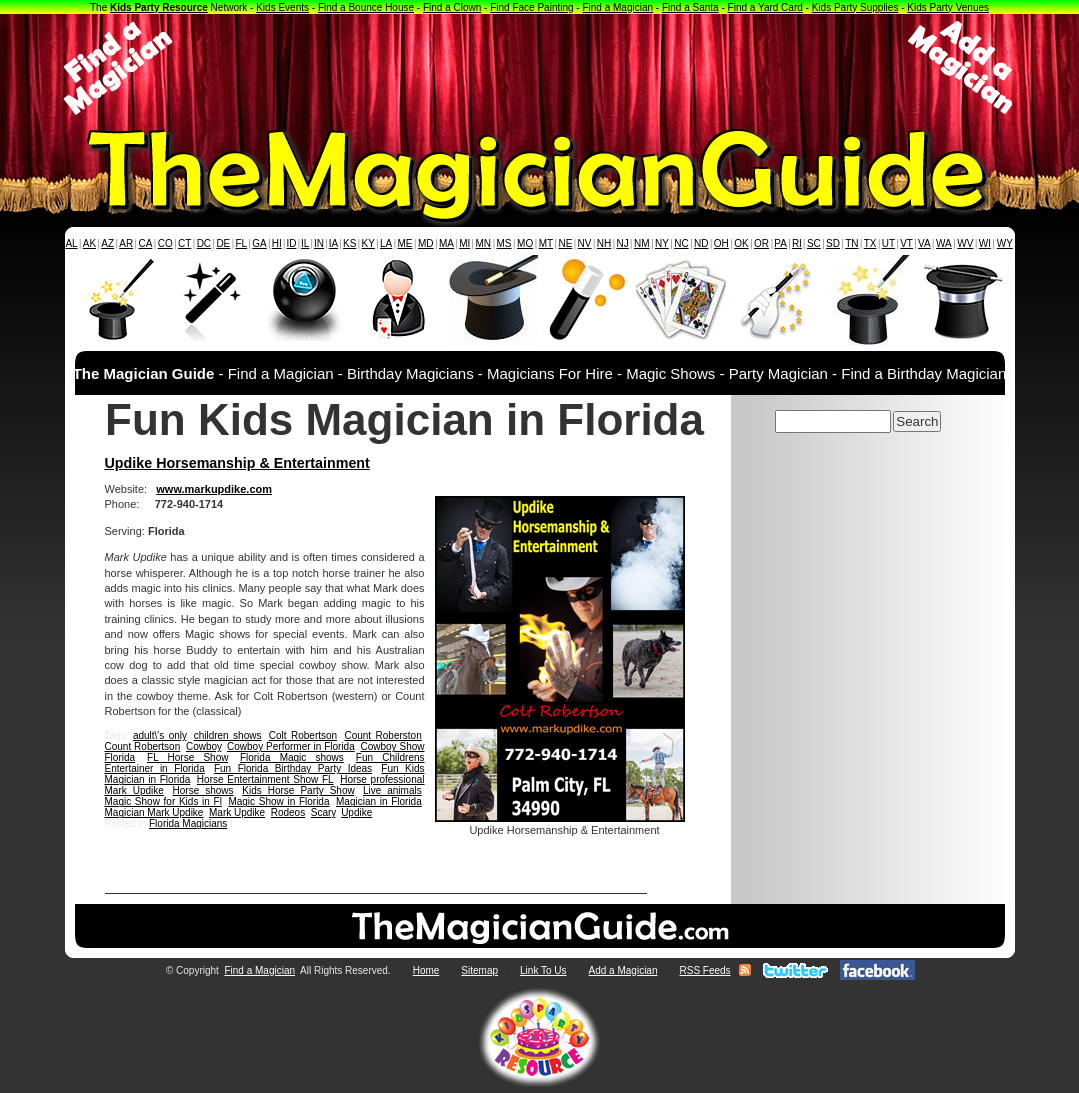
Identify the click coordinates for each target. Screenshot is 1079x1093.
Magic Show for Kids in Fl (163, 801)
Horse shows (203, 790)
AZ (107, 243)
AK (89, 243)
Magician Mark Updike (154, 812)
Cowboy (203, 746)
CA (145, 243)
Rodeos (288, 812)
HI (277, 243)
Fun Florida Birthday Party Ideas (293, 768)
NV (585, 243)
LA (386, 243)
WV (965, 243)
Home (426, 970)
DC (204, 243)
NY (662, 243)
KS (349, 243)
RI (797, 243)
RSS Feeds (704, 970)
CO (165, 243)
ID (291, 243)
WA (944, 243)
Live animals (392, 790)
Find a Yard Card (765, 7)
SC (814, 243)
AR (126, 243)
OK (741, 243)
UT (888, 243)
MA (446, 243)
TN (851, 243)
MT (546, 243)
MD (426, 243)
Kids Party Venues (948, 7)
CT (184, 243)
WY (1005, 243)
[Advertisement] (540, 68)
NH (604, 243)
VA (924, 243)
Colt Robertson (303, 735)
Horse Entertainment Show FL (265, 779)
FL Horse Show (187, 757)
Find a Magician (617, 7)
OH (721, 243)
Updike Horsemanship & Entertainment (237, 463)
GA (259, 243)
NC (681, 243)
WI (985, 243)
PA (780, 243)
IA (333, 243)
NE (565, 243)
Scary (323, 812)
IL (305, 243)
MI (464, 243)
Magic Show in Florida (278, 801)
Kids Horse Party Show (298, 790)
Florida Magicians (188, 823)
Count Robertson (143, 746)
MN (484, 243)
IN (319, 243)
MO (525, 243)
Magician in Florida (379, 801)
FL (241, 243)
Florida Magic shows (292, 757)
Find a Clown (452, 7)
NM (642, 243)
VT (906, 243)
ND (701, 243)
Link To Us (543, 970)
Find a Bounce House (366, 7)
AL (71, 243)
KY (368, 243)
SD (833, 243)
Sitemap (479, 970)
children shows (228, 735)
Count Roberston (382, 735)
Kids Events (282, 7)
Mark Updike (237, 812)
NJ (622, 243)
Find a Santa (690, 7)
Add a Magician (623, 970)
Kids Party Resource (159, 7)
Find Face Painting (531, 7)
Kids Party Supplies (855, 7)
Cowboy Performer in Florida (291, 746)
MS (504, 243)
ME (405, 243)
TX (870, 243)
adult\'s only (159, 735)
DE (223, 243)
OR (761, 243)
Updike (356, 812)
